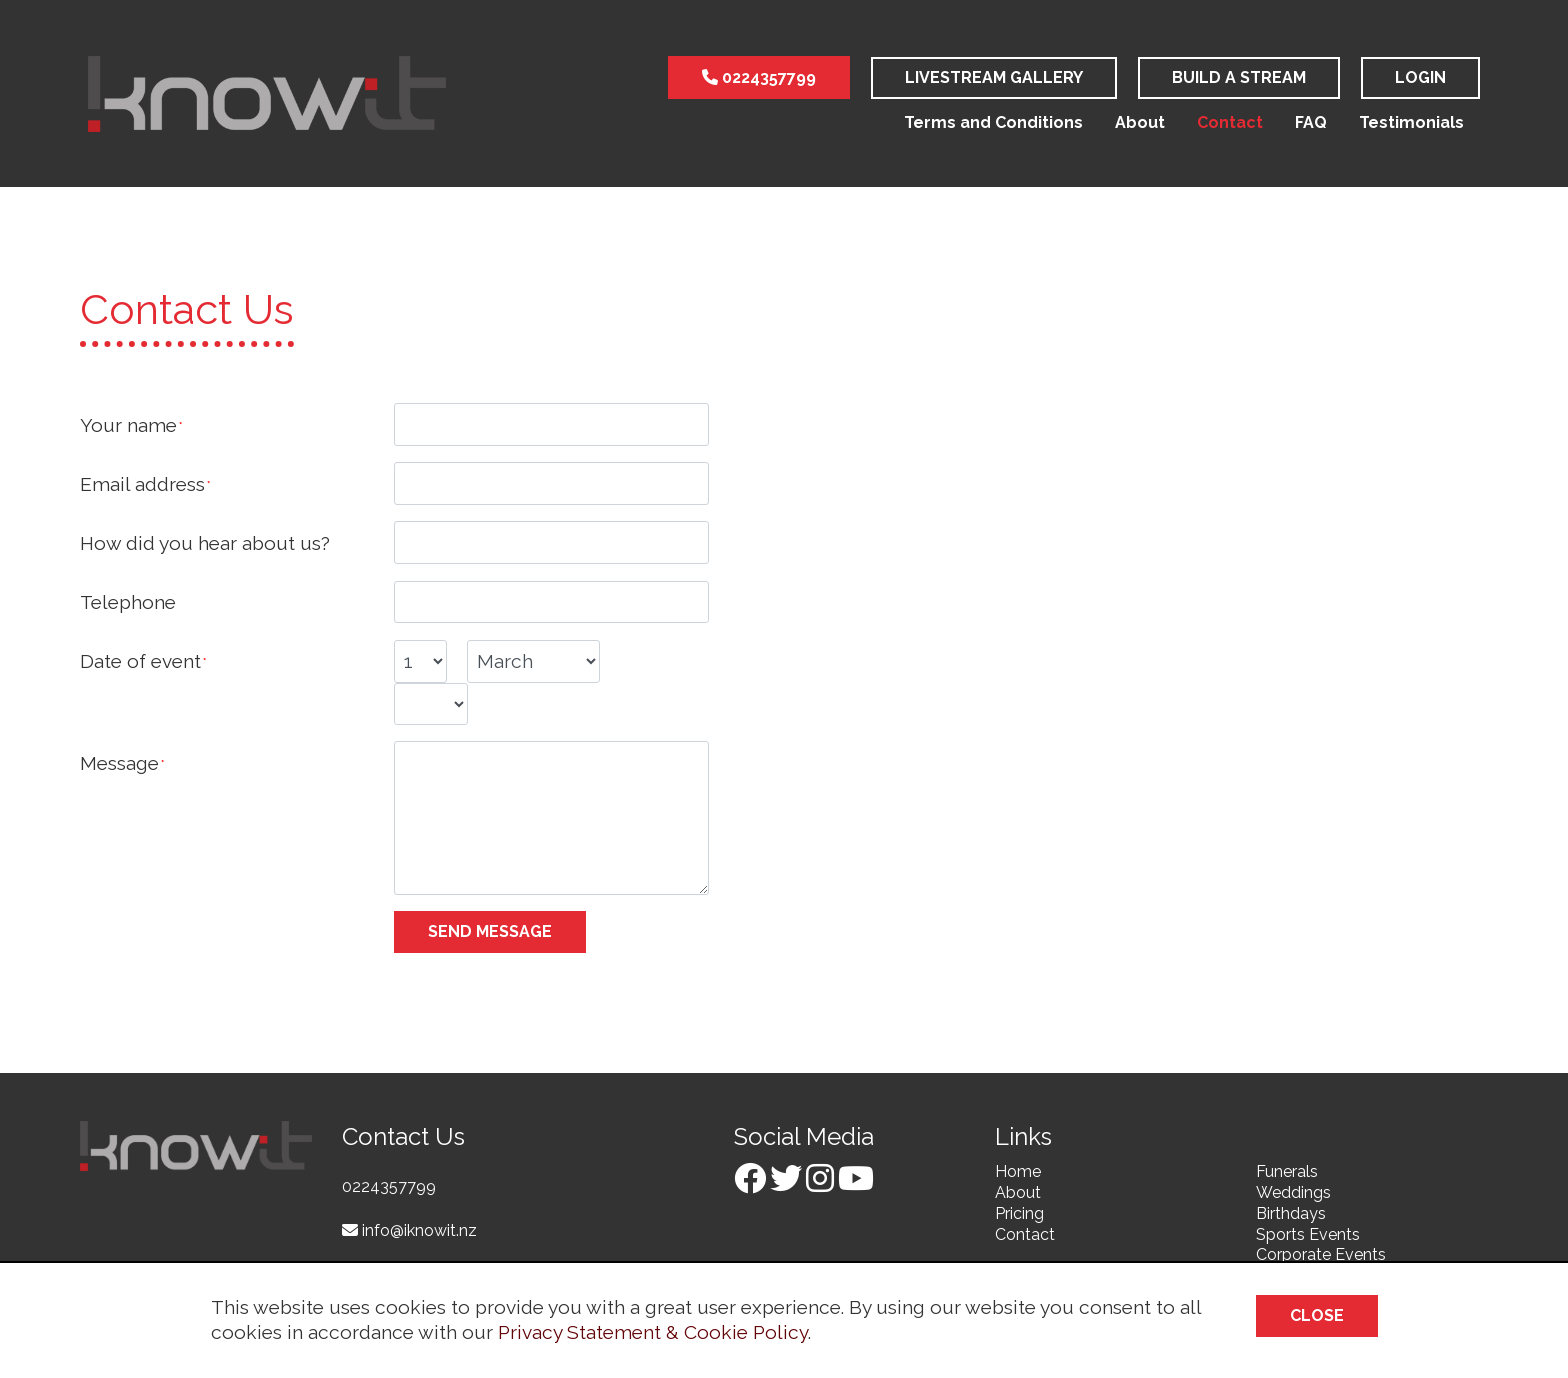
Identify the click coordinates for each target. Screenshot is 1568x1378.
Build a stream (1239, 77)
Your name (128, 425)
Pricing (1019, 1213)
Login (1420, 77)
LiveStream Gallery (994, 77)
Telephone (128, 602)
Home (1018, 1171)
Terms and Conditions (993, 122)
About (1140, 122)
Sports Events (1308, 1234)
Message (119, 763)
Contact (1230, 122)
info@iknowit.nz (409, 1230)
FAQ (1311, 122)
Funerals (1287, 1171)
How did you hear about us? (205, 543)
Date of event (140, 661)
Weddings (1293, 1192)
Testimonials (1411, 122)
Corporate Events (1321, 1254)
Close (1317, 1315)
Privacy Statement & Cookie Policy (653, 1332)
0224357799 (759, 77)
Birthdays (1291, 1213)
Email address (142, 484)
